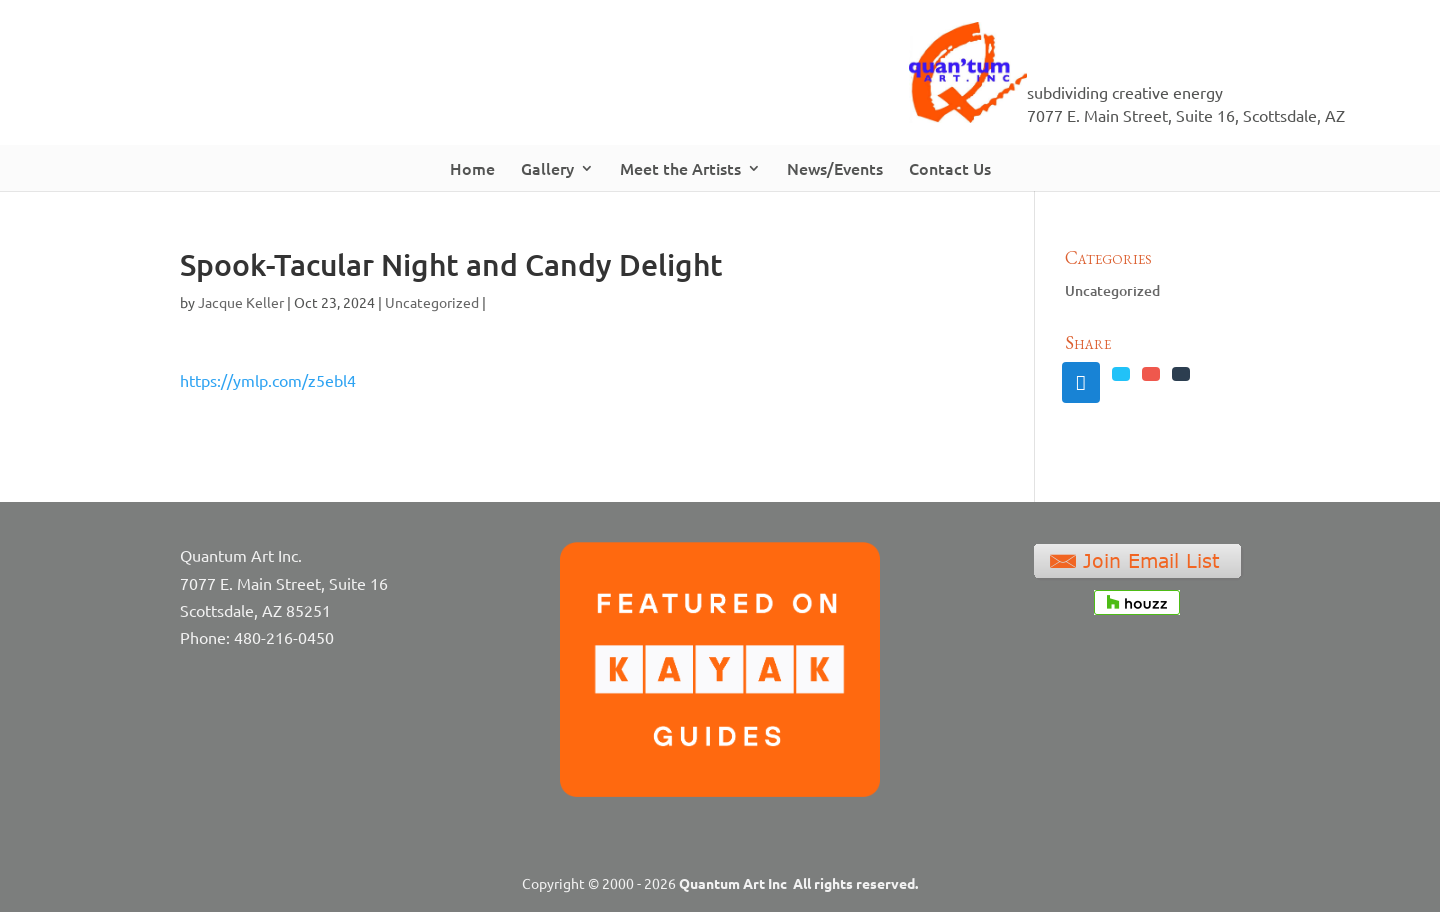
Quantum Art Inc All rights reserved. (798, 883)
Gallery (547, 168)
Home (472, 168)
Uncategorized (432, 302)
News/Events (835, 168)
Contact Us (950, 168)
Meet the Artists (680, 168)
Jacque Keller (241, 302)
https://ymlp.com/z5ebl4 (268, 380)
